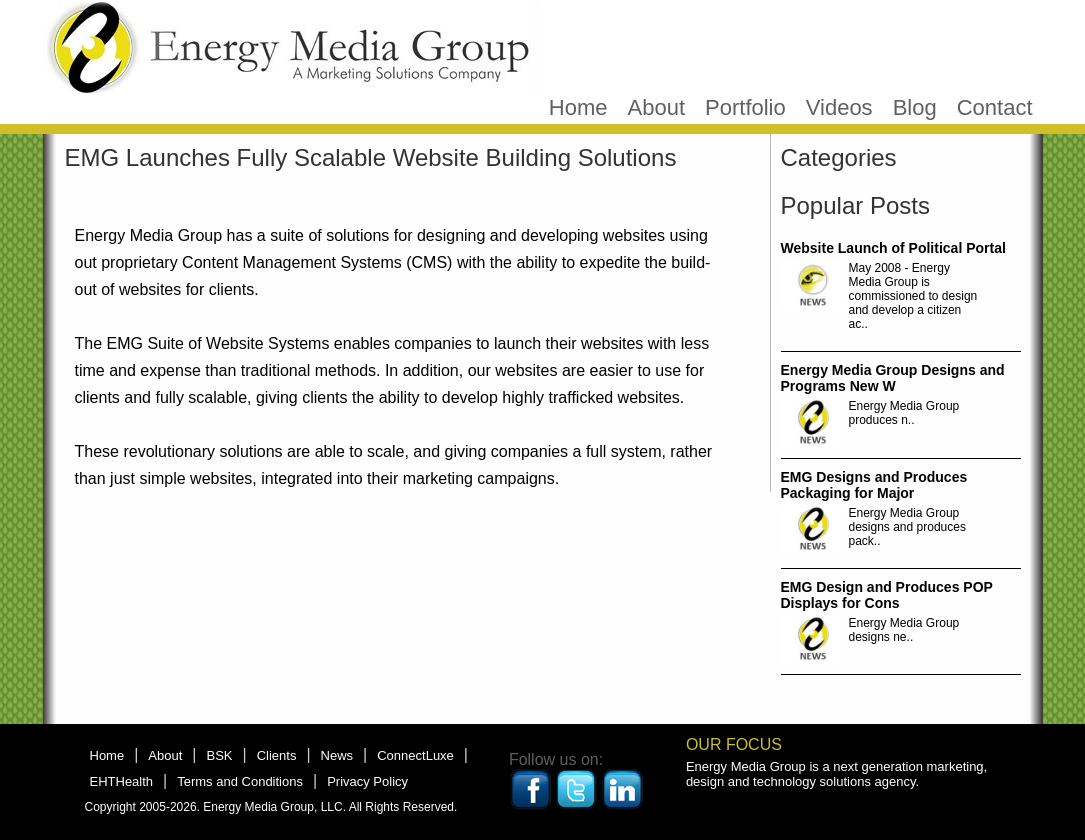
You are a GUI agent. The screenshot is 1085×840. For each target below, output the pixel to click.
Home (578, 107)
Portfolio (745, 107)
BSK (219, 755)
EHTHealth (122, 781)
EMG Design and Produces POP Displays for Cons (887, 595)
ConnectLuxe (415, 755)
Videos (839, 107)
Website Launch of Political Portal (893, 248)
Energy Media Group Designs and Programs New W (893, 378)
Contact (995, 107)
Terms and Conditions (240, 781)
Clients (277, 755)
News (337, 755)
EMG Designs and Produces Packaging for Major (874, 485)
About (657, 107)
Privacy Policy (367, 781)
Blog (915, 107)
